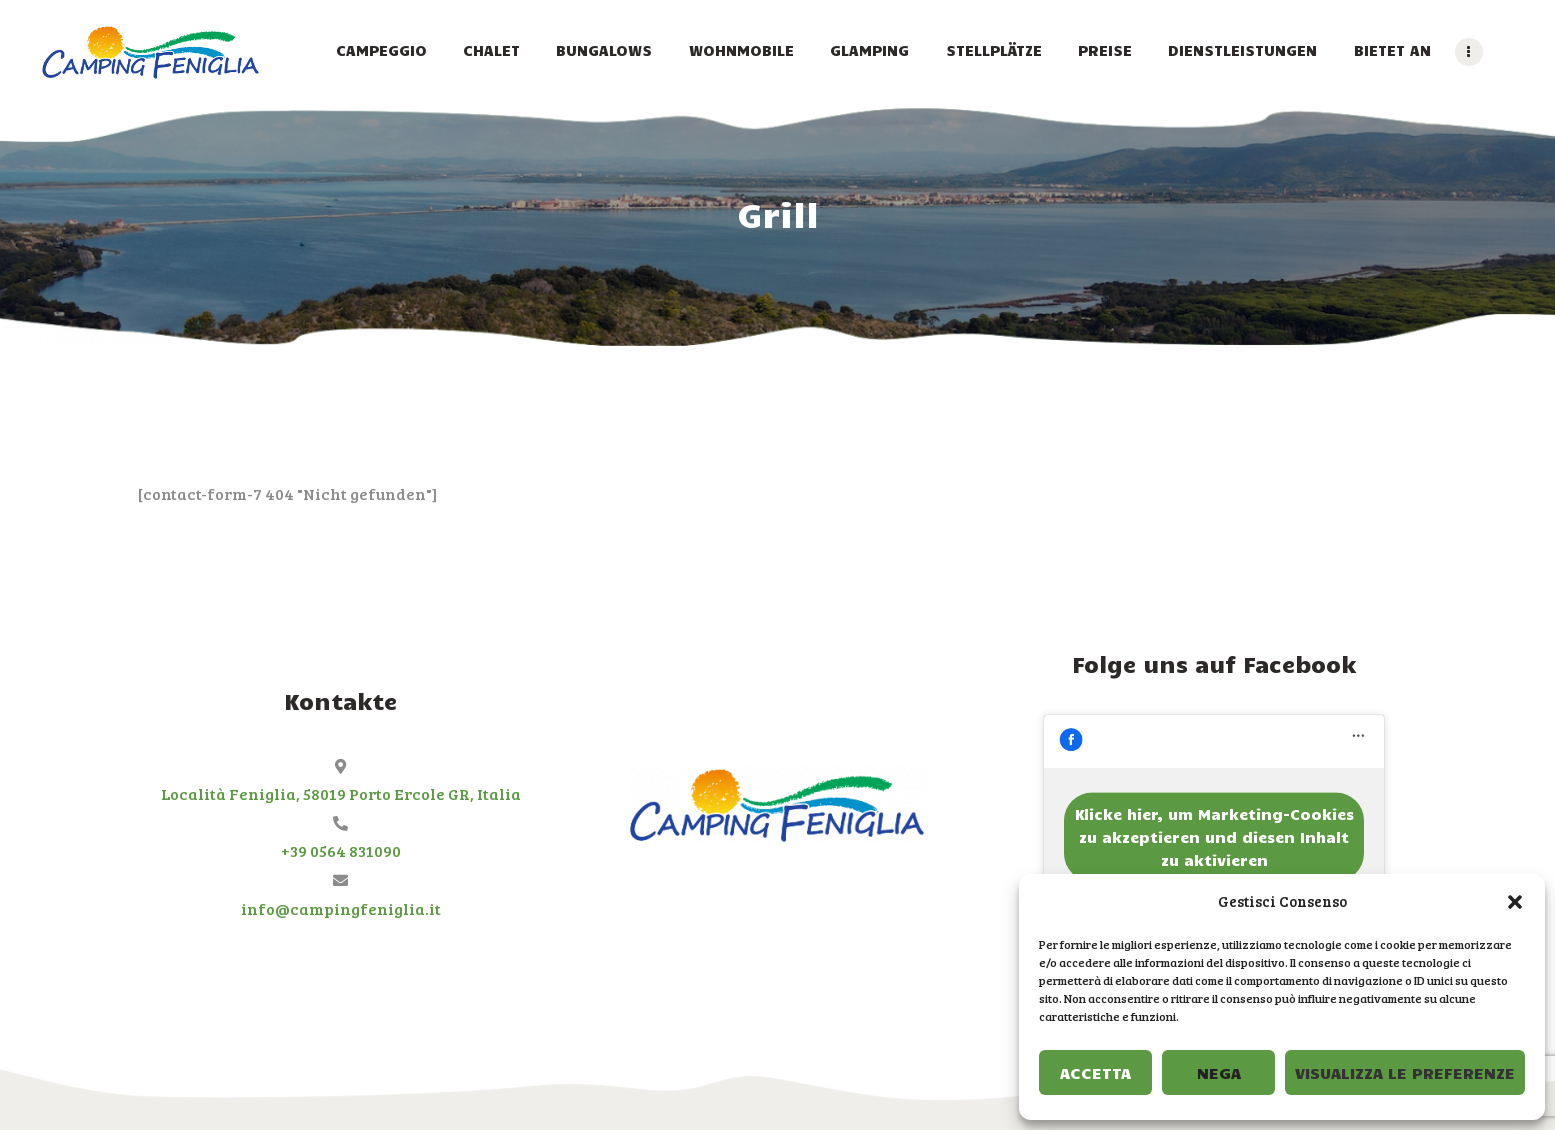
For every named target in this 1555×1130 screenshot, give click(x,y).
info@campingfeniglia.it (341, 908)
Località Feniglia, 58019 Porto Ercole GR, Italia (341, 793)
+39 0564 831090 (341, 850)
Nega (1219, 1072)
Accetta (1095, 1072)
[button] (1515, 902)
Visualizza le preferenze (1405, 1072)
